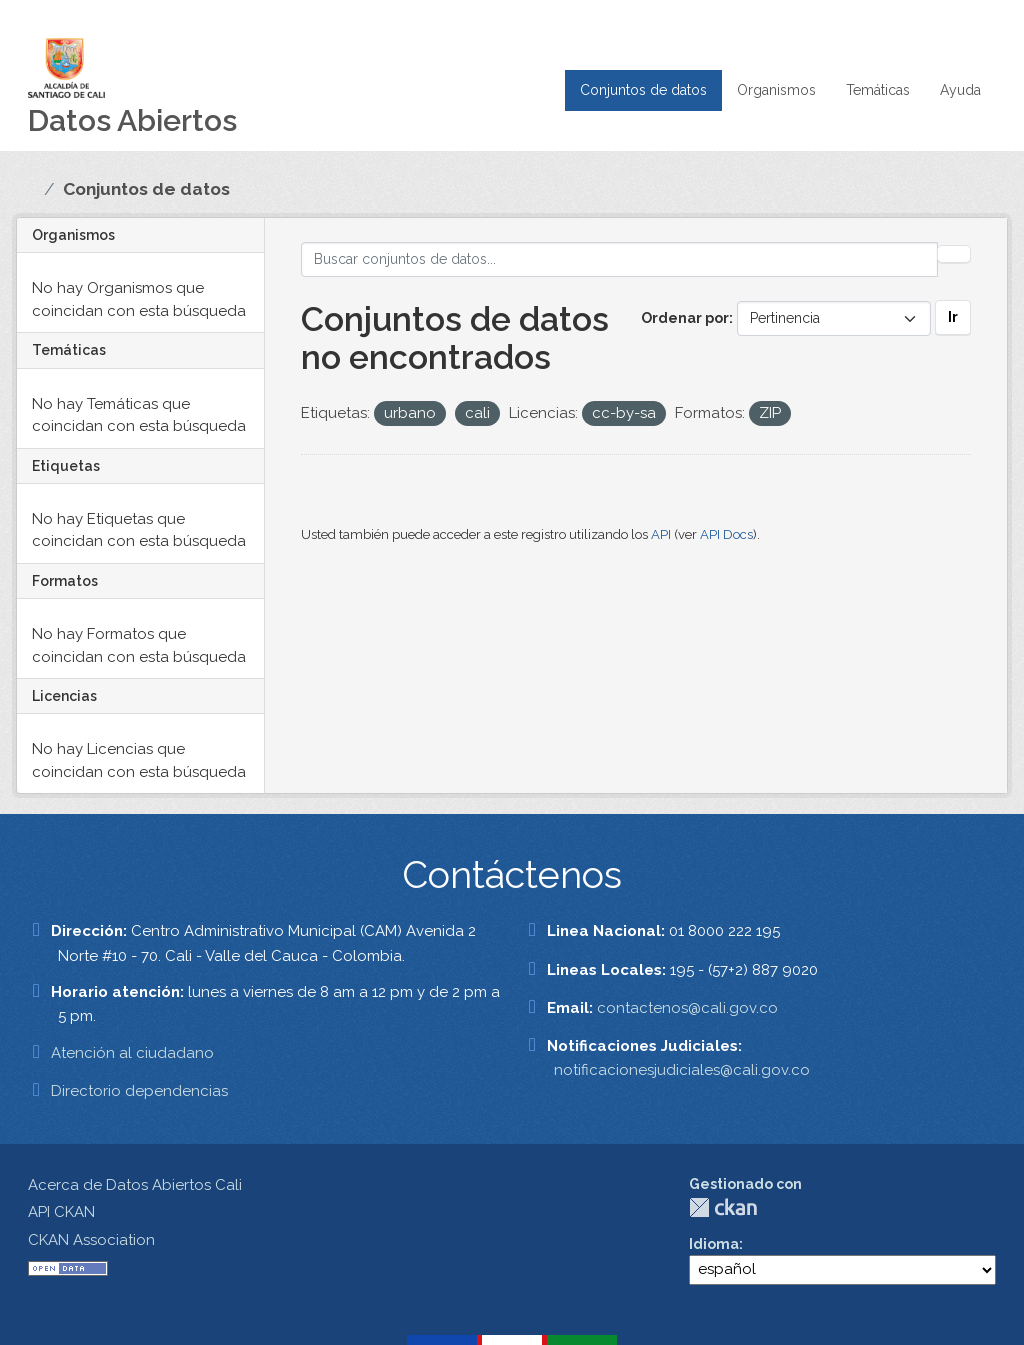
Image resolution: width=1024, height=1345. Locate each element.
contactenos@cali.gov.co (687, 1008)
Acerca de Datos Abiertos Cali (135, 1185)
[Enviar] (954, 254)
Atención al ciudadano (132, 1053)
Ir (953, 317)
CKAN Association (91, 1240)
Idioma (714, 1244)
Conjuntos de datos (643, 90)
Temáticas (878, 90)
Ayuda (960, 90)
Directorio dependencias (139, 1091)
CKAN (723, 1207)
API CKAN (61, 1212)
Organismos (776, 90)
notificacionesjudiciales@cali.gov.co (682, 1070)
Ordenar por (685, 318)
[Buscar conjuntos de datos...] (620, 259)
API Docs (726, 534)
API (661, 534)
